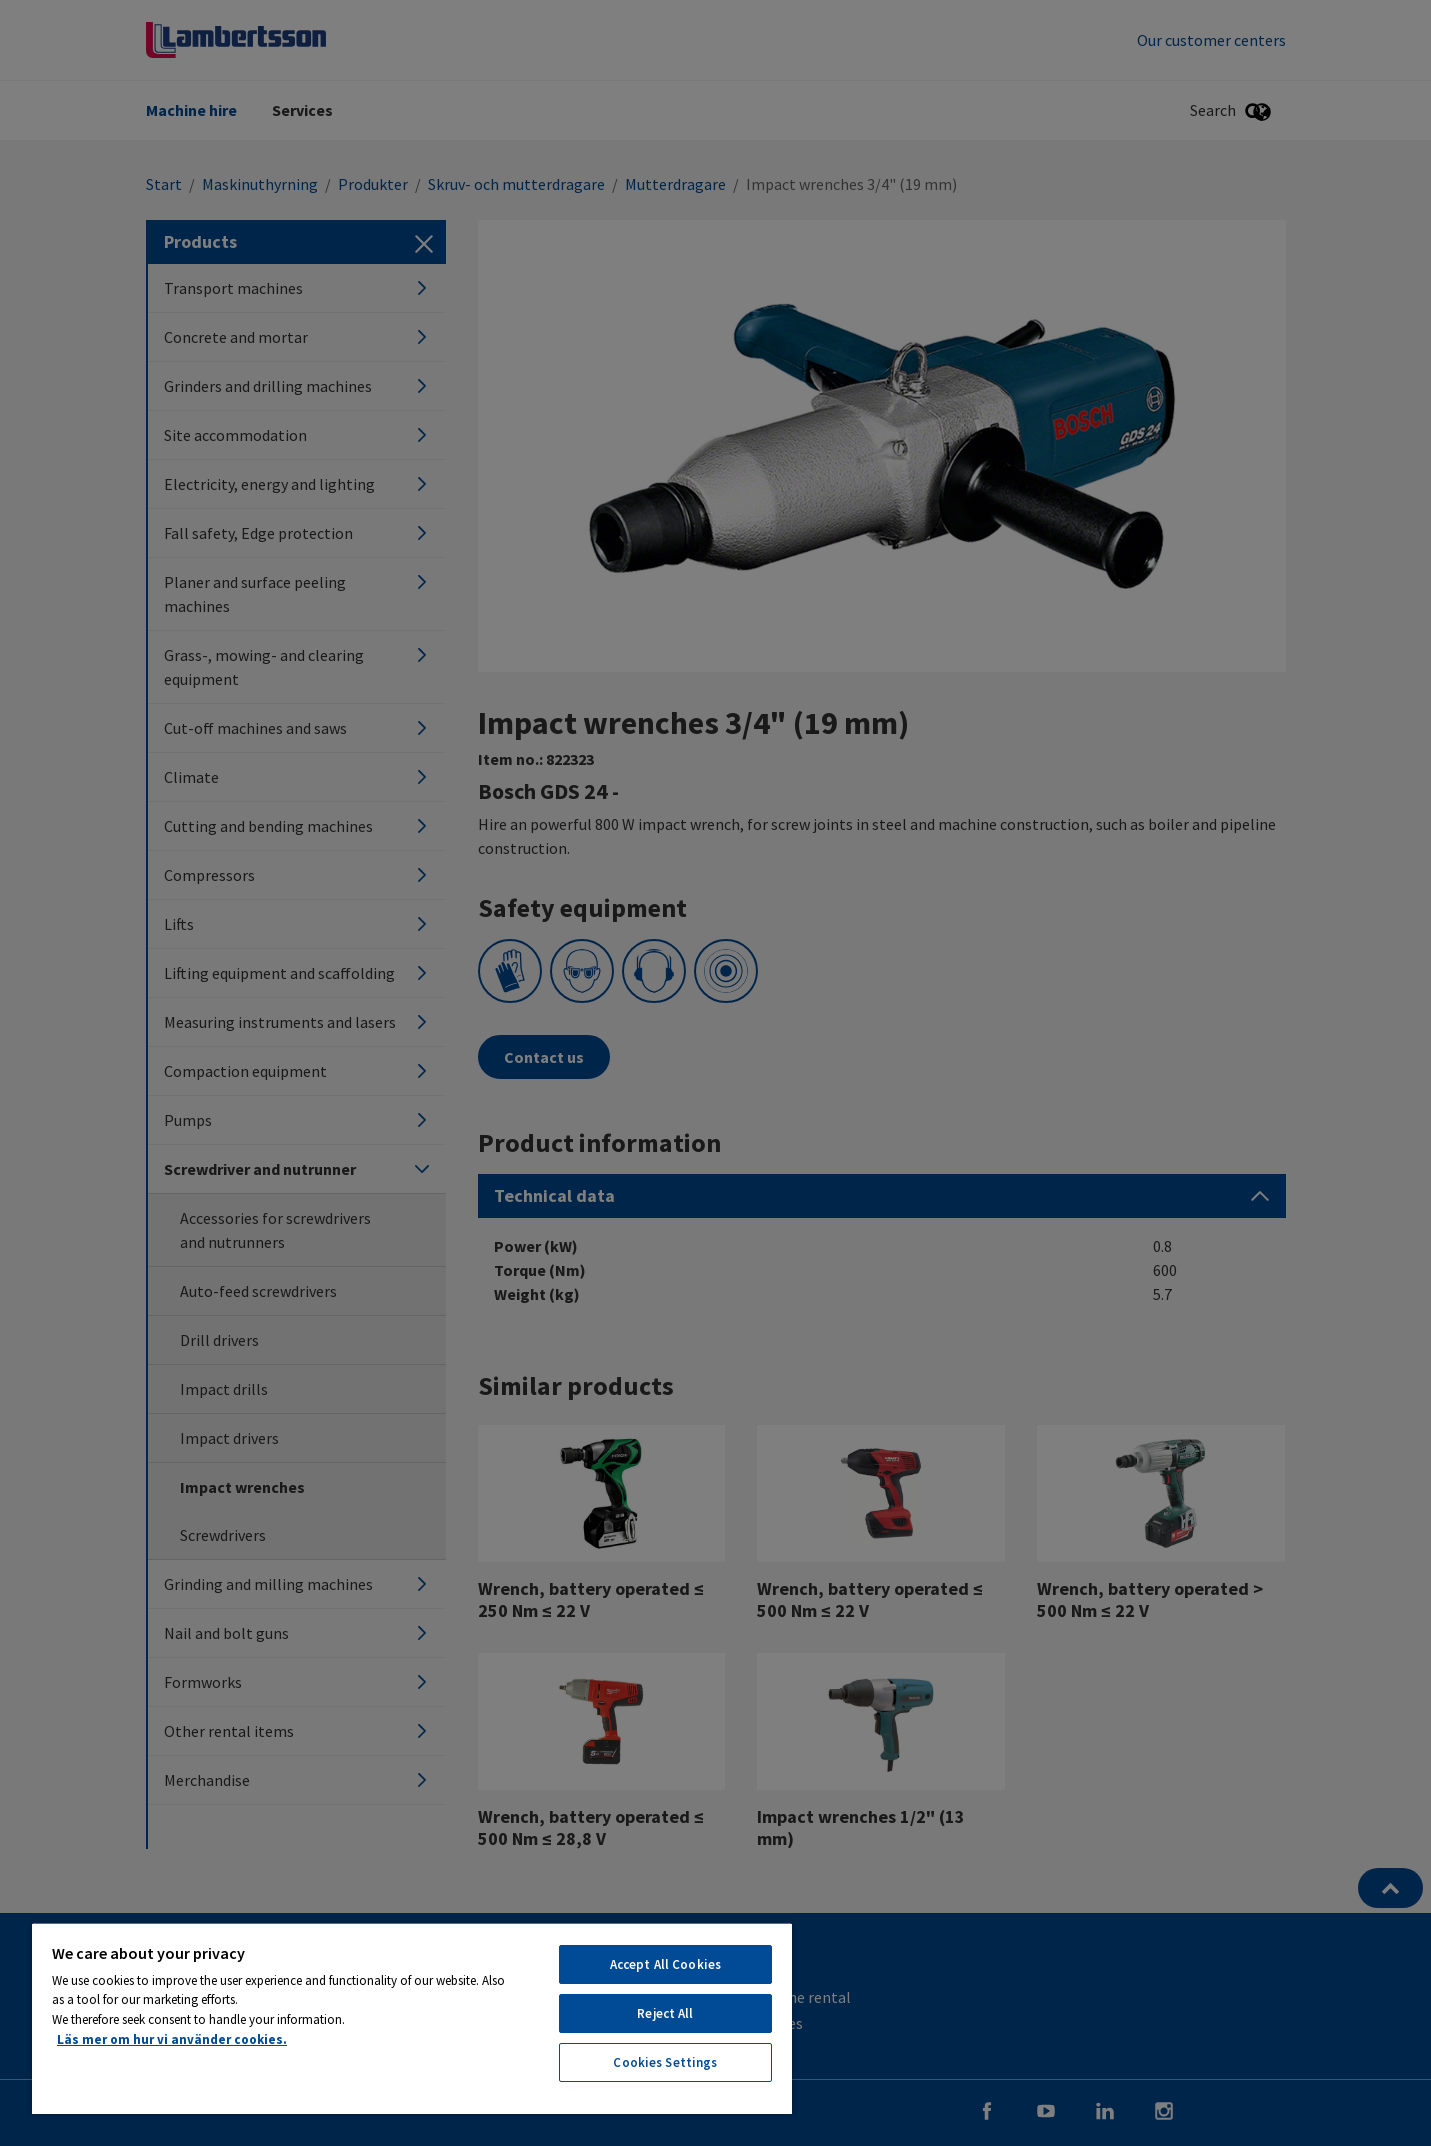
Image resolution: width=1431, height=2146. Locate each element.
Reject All (665, 2013)
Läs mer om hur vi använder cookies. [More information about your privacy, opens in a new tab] (172, 2039)
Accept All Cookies (665, 1964)
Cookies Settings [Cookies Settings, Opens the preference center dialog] (665, 2062)
